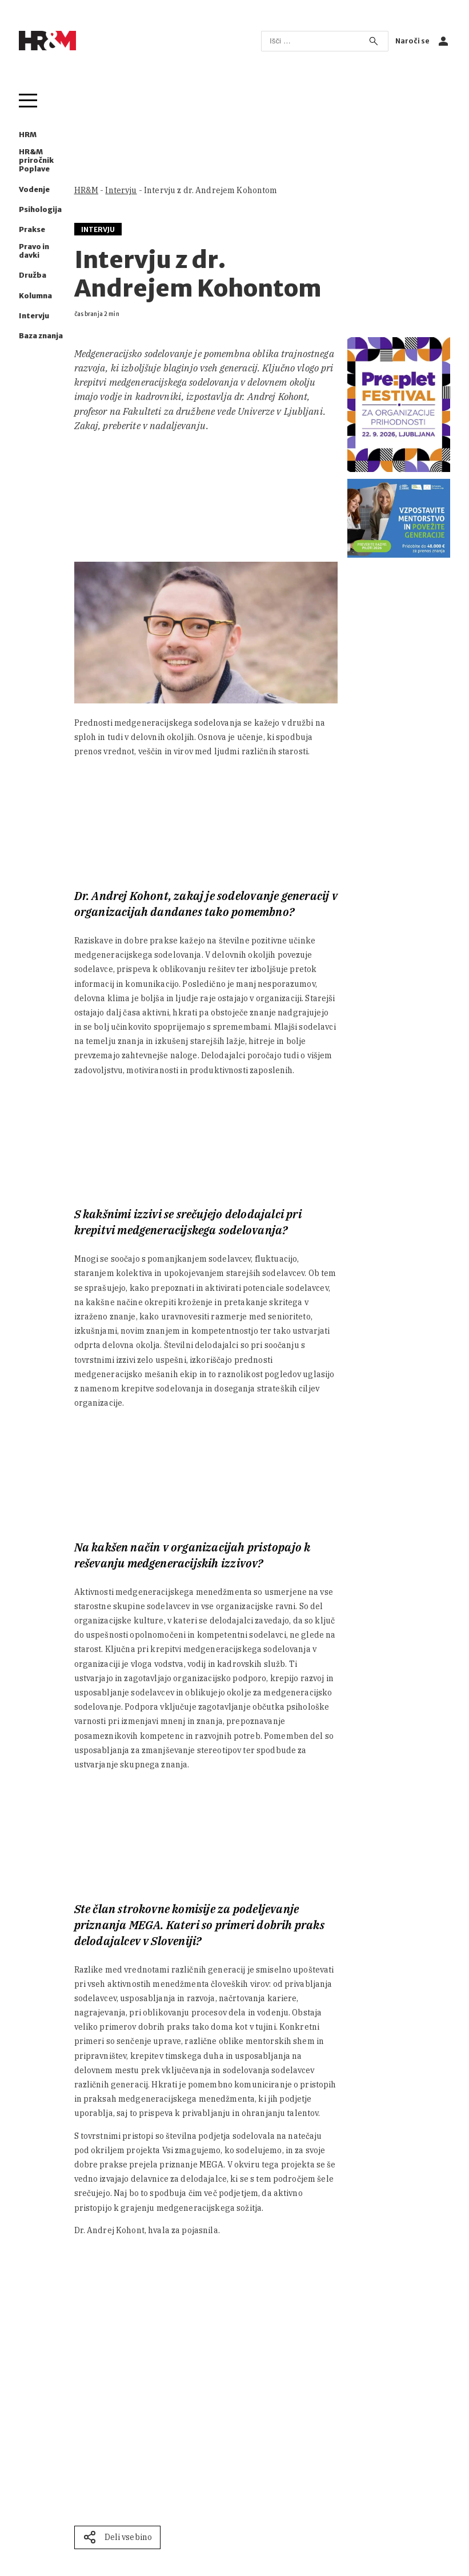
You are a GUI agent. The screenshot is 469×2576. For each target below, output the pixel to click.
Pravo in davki (34, 250)
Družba (32, 275)
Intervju (34, 315)
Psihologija (40, 209)
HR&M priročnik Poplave (36, 160)
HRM (28, 134)
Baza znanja (41, 335)
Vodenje (34, 189)
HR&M (86, 190)
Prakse (32, 229)
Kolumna (35, 295)
